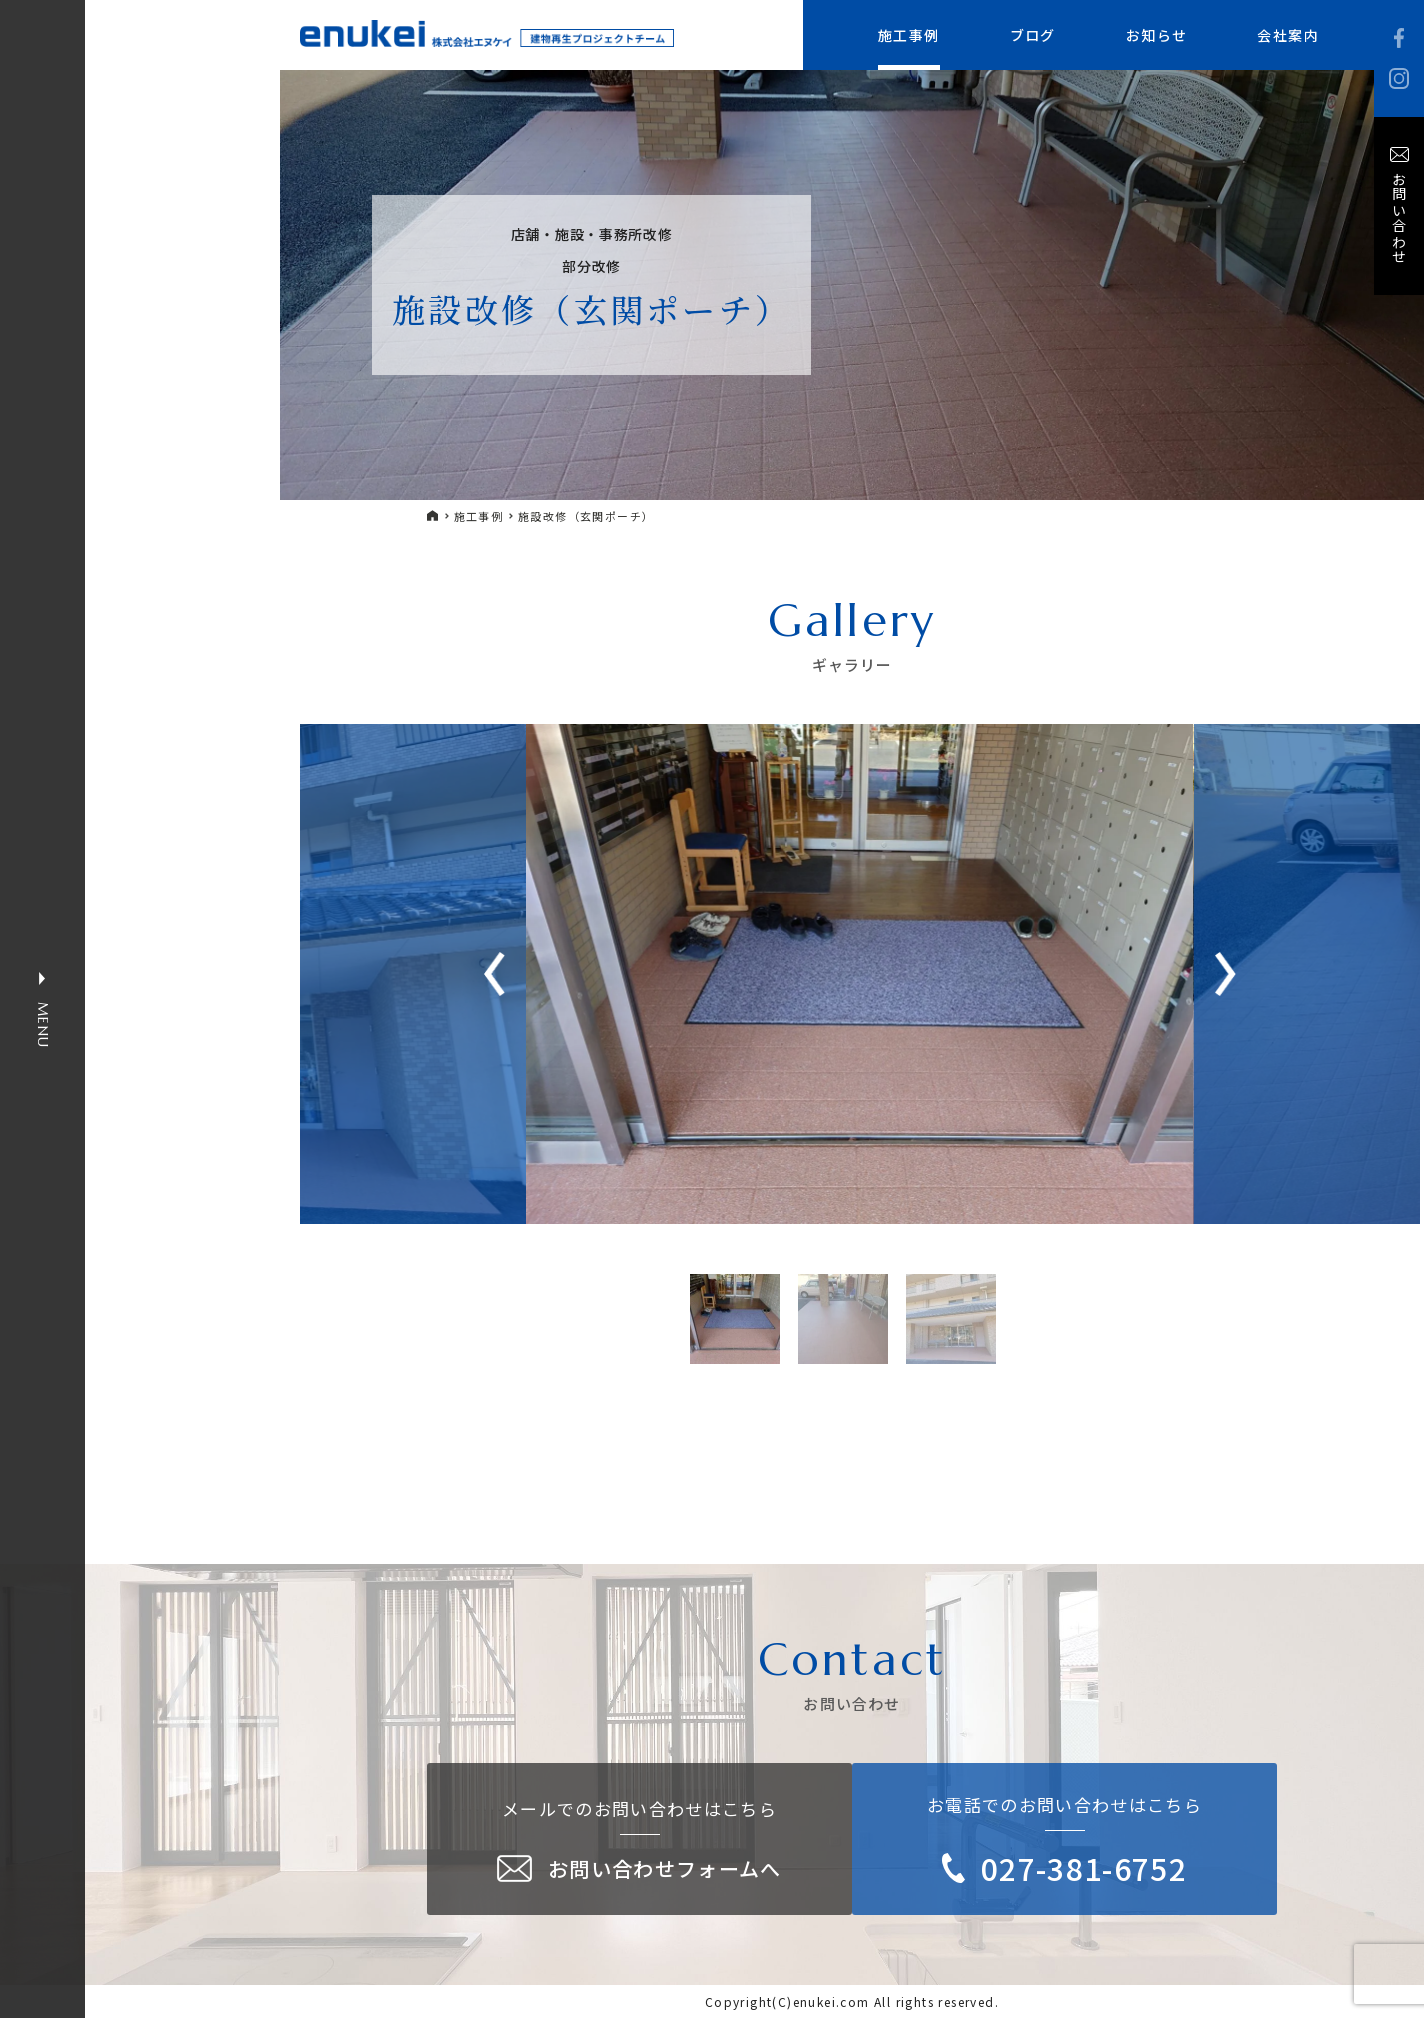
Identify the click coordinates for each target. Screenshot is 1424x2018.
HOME (433, 515)
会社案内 (1288, 35)
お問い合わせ (1399, 218)
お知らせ (1157, 35)
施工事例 (909, 35)
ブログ (1033, 35)
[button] (1225, 974)
